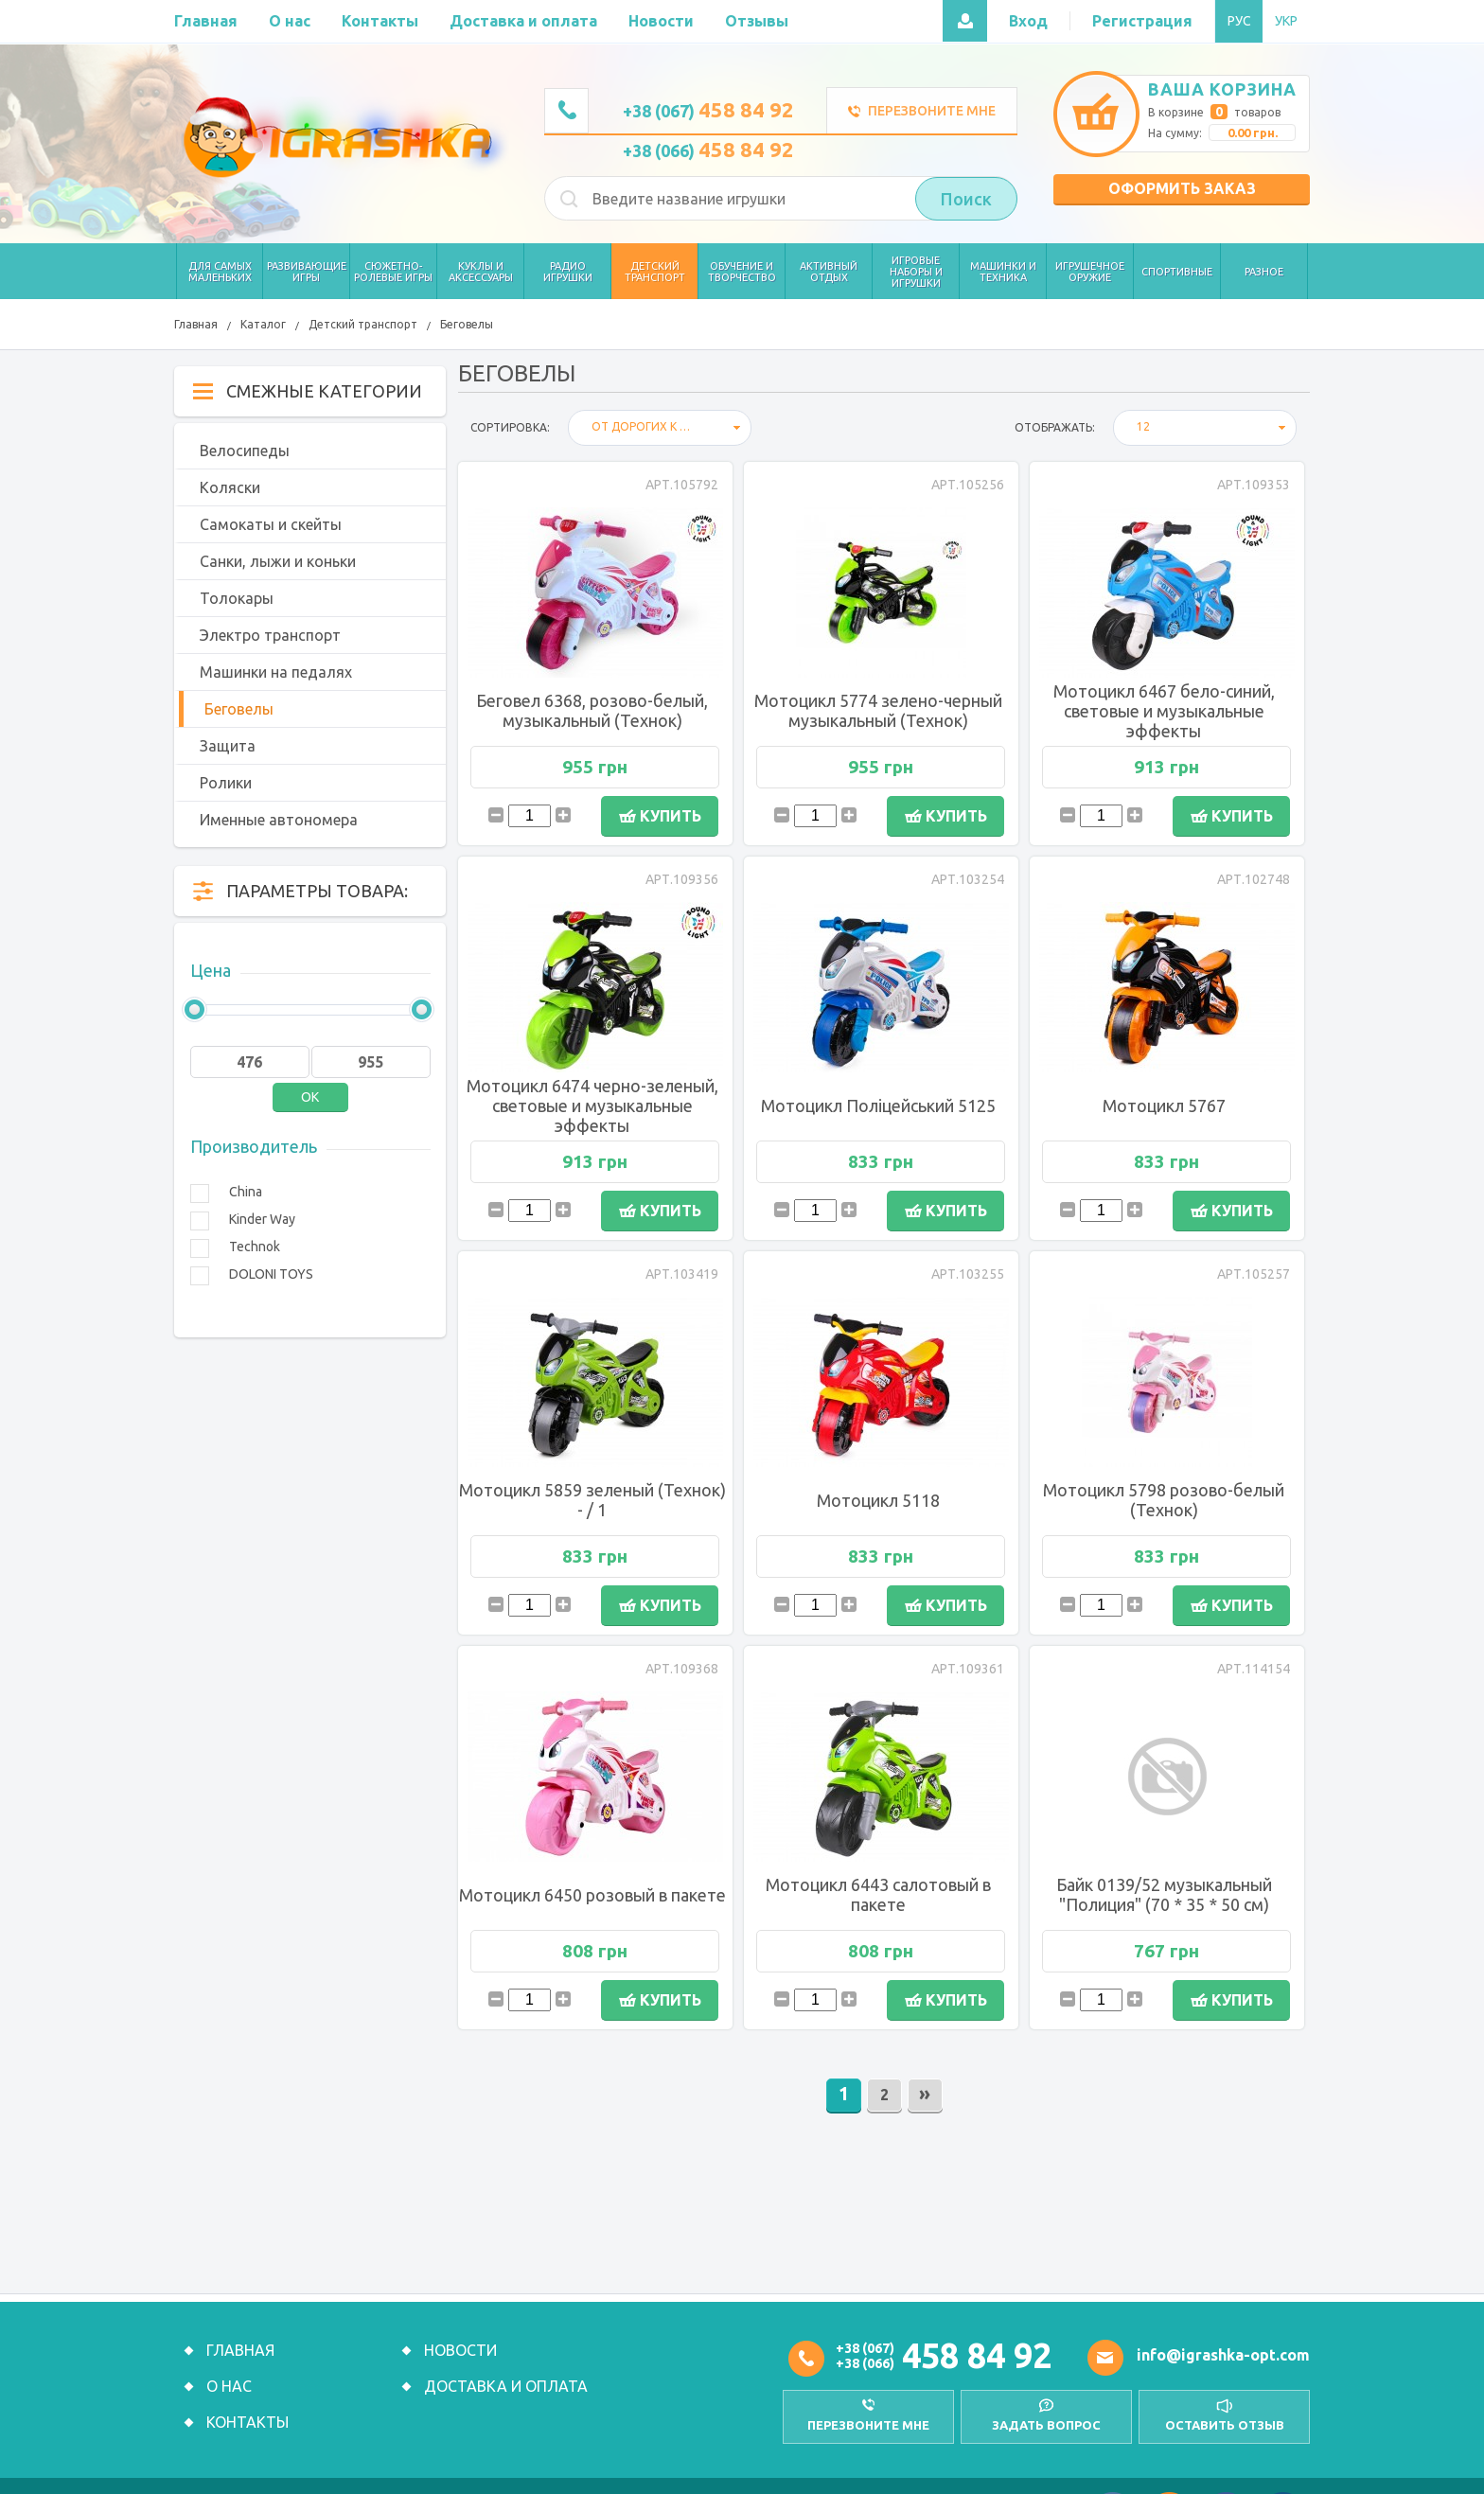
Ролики (226, 782)
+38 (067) (708, 110)
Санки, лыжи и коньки (278, 561)
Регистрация (1142, 20)
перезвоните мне (865, 2424)
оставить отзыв (1224, 2424)
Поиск (966, 198)
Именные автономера (279, 819)
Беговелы (466, 324)
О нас (229, 2386)
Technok (254, 1246)
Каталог (263, 324)
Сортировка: (510, 427)
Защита (228, 745)
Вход (1028, 20)
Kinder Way (262, 1219)
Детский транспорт (363, 324)
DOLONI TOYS (271, 1274)
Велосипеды (245, 450)
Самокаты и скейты (271, 524)
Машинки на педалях (276, 672)
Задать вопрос (1044, 2424)
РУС (1239, 20)
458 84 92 (976, 2355)
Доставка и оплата (506, 2386)
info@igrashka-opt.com (1223, 2354)
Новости (460, 2350)
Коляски (230, 487)
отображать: (1055, 427)
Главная (196, 324)
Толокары (237, 598)
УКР (1286, 20)
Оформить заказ (1182, 188)
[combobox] (659, 428)
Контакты (247, 2422)
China (245, 1191)
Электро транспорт (270, 635)
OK (310, 1097)
